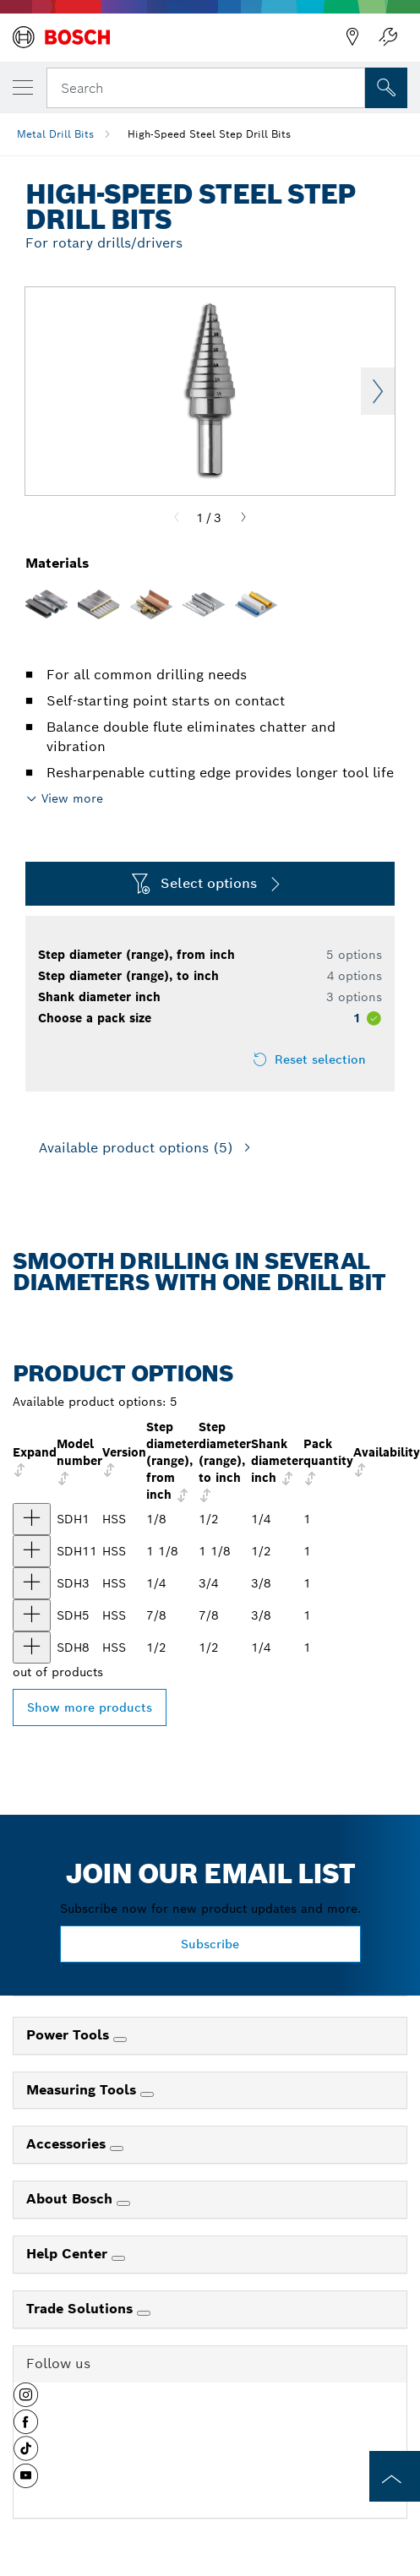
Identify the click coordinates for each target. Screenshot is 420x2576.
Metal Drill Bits (55, 134)
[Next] (243, 518)
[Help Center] (118, 2258)
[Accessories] (116, 2148)
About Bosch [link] (71, 2199)
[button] (26, 2401)
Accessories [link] (68, 2144)
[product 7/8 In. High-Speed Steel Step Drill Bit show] (32, 1615)
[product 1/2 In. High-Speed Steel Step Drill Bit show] (32, 1647)
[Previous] (177, 518)
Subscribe (210, 1944)
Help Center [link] (69, 2254)
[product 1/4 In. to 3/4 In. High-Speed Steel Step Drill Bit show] (32, 1583)
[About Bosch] (123, 2203)
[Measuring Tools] (147, 2094)
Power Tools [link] (69, 2035)
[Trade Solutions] (143, 2313)
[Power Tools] (120, 2039)
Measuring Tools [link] (83, 2090)
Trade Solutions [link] (81, 2308)
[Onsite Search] (386, 88)
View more (72, 798)
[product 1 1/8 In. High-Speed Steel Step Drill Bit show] (32, 1551)
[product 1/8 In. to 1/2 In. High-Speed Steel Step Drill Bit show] (32, 1519)
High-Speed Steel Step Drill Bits (209, 134)
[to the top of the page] (394, 2476)
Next (378, 391)
